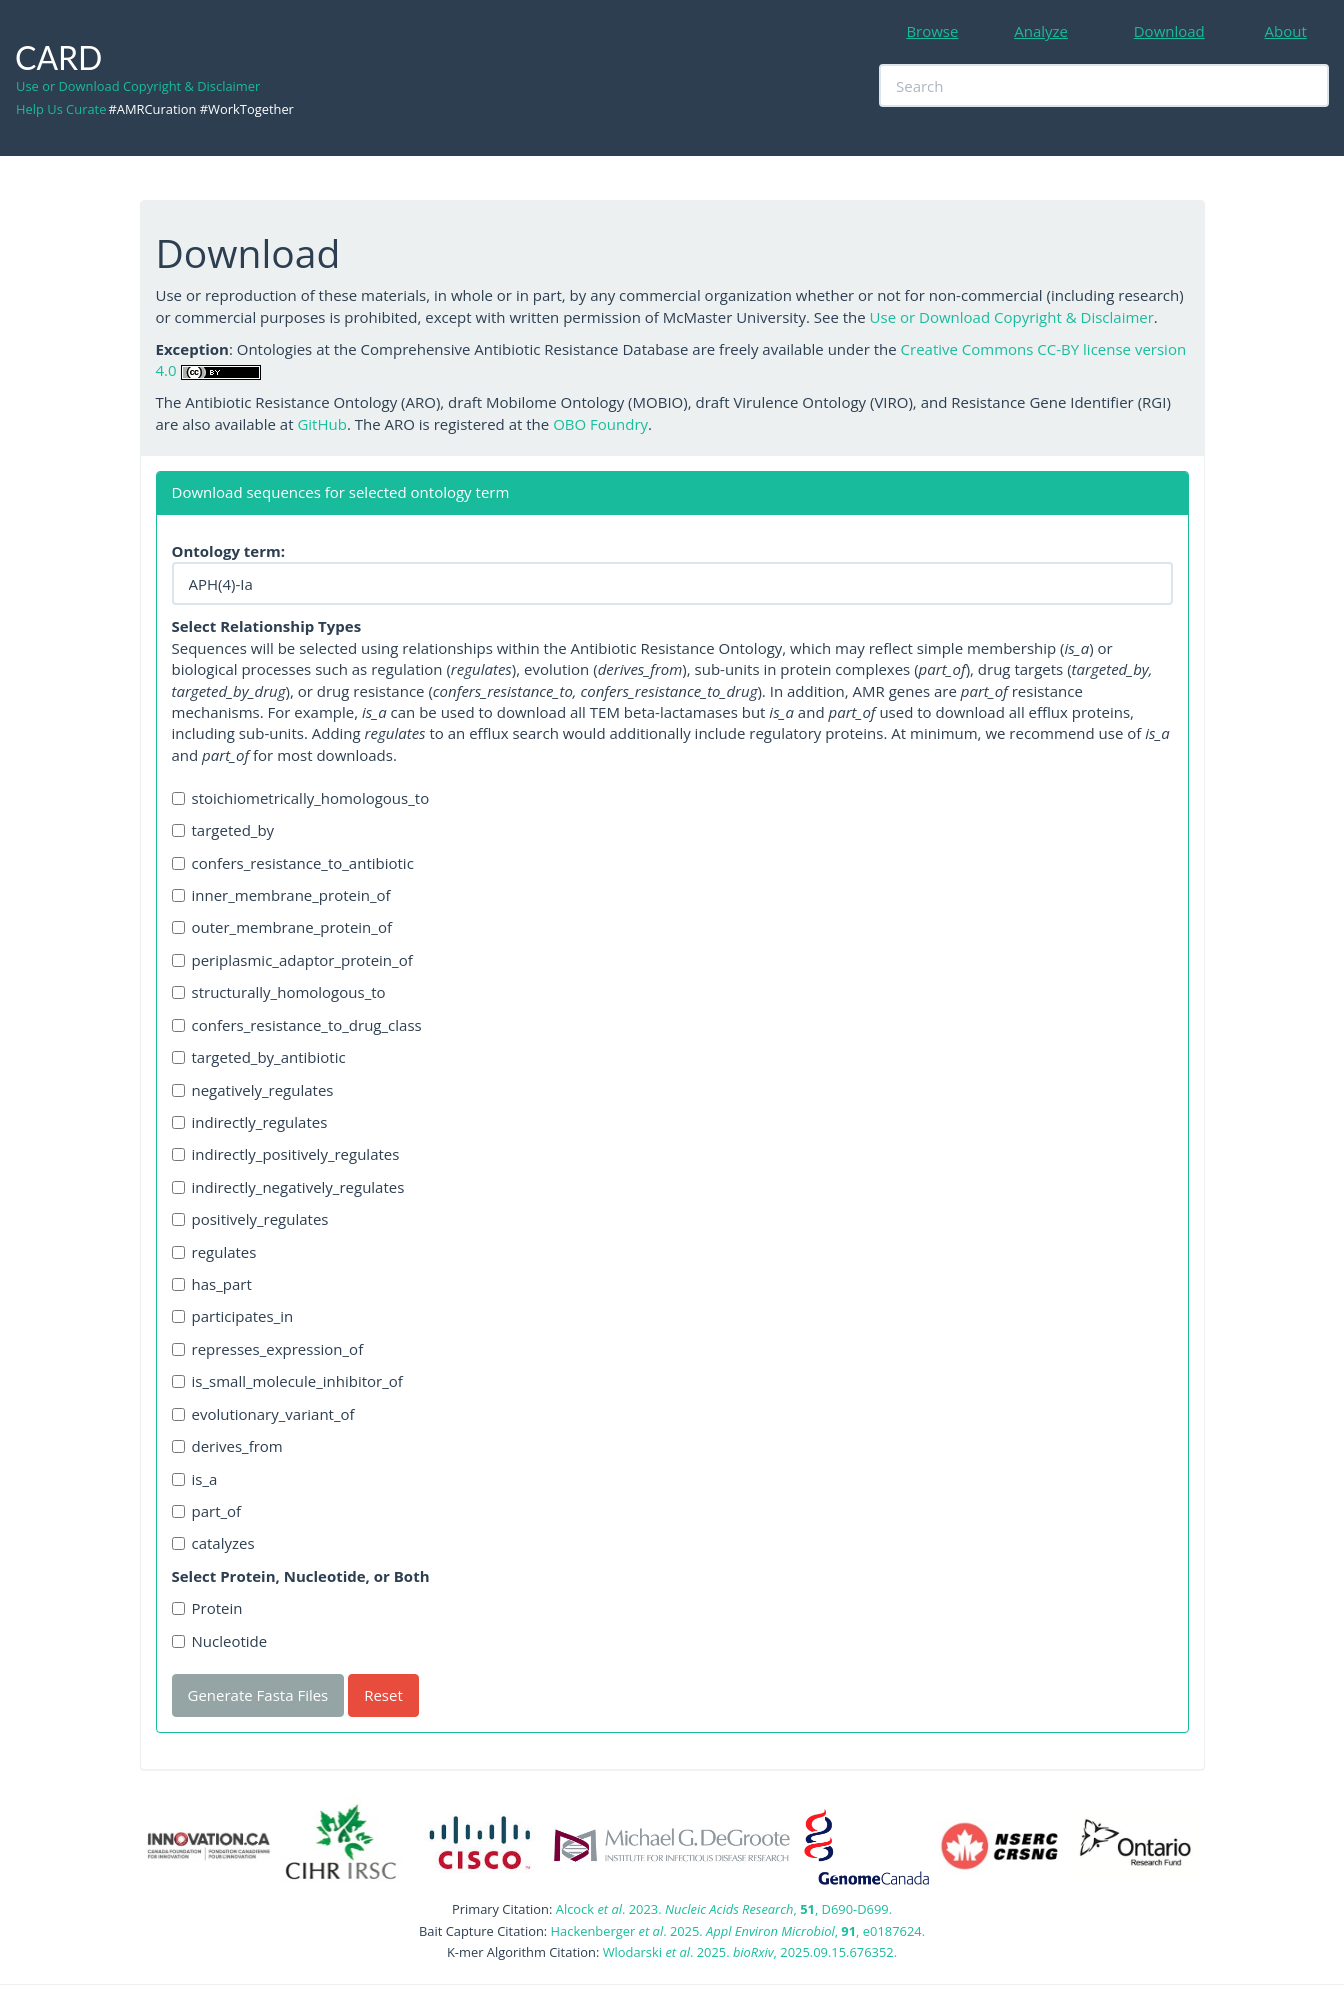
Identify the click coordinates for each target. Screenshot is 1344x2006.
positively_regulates (250, 1219)
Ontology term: (229, 551)
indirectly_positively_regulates (286, 1154)
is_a (195, 1479)
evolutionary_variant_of (263, 1414)
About (1286, 31)
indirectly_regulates (250, 1122)
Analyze (1041, 31)
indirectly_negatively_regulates (288, 1187)
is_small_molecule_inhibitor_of (287, 1381)
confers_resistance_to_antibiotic (293, 863)
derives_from (227, 1446)
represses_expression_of (268, 1349)
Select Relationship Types (267, 626)
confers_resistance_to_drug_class (297, 1025)
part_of (207, 1511)
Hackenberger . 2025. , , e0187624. (738, 1931)
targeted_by (223, 830)
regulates (214, 1252)
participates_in (233, 1316)
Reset (383, 1695)
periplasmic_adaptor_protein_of (292, 960)
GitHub (321, 424)
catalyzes (213, 1543)
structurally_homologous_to (279, 992)
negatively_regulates (253, 1090)
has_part (212, 1284)
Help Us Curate (61, 109)
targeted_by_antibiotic (259, 1057)
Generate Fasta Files (258, 1695)
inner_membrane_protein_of (281, 895)
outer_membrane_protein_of (282, 927)
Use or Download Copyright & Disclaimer (138, 86)
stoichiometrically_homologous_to (301, 798)
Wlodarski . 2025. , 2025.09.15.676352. (750, 1952)
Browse (932, 31)
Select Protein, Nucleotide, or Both (301, 1576)
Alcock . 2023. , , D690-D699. (724, 1909)
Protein (207, 1608)
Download (1169, 31)
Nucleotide (220, 1641)
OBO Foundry (600, 424)
